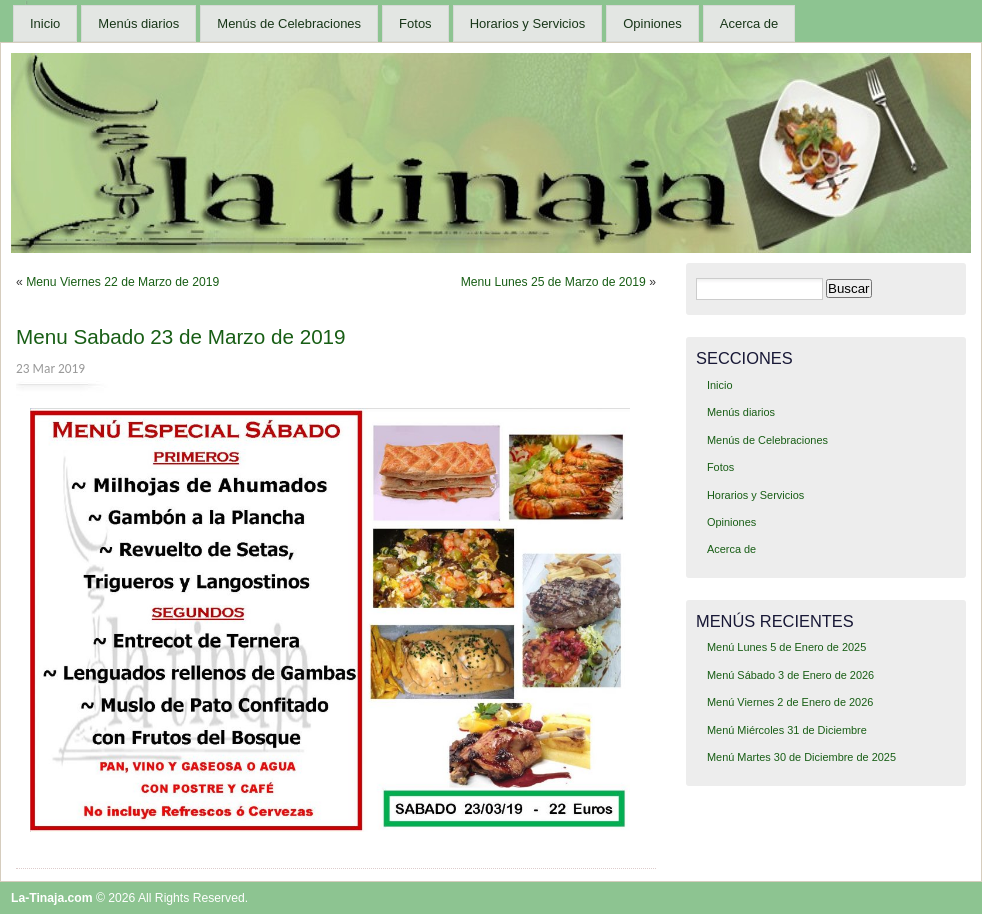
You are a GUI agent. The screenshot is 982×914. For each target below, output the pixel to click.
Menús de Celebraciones (289, 23)
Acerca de (749, 23)
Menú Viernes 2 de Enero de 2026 (790, 702)
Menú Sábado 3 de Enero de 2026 (790, 675)
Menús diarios (138, 23)
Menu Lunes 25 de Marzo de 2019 (553, 282)
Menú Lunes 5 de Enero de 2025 (786, 647)
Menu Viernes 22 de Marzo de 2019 (122, 282)
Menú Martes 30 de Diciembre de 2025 (801, 757)
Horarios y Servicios (528, 23)
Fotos (415, 23)
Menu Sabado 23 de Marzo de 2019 (181, 336)
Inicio (45, 23)
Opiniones (652, 23)
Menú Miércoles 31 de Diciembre (787, 730)
